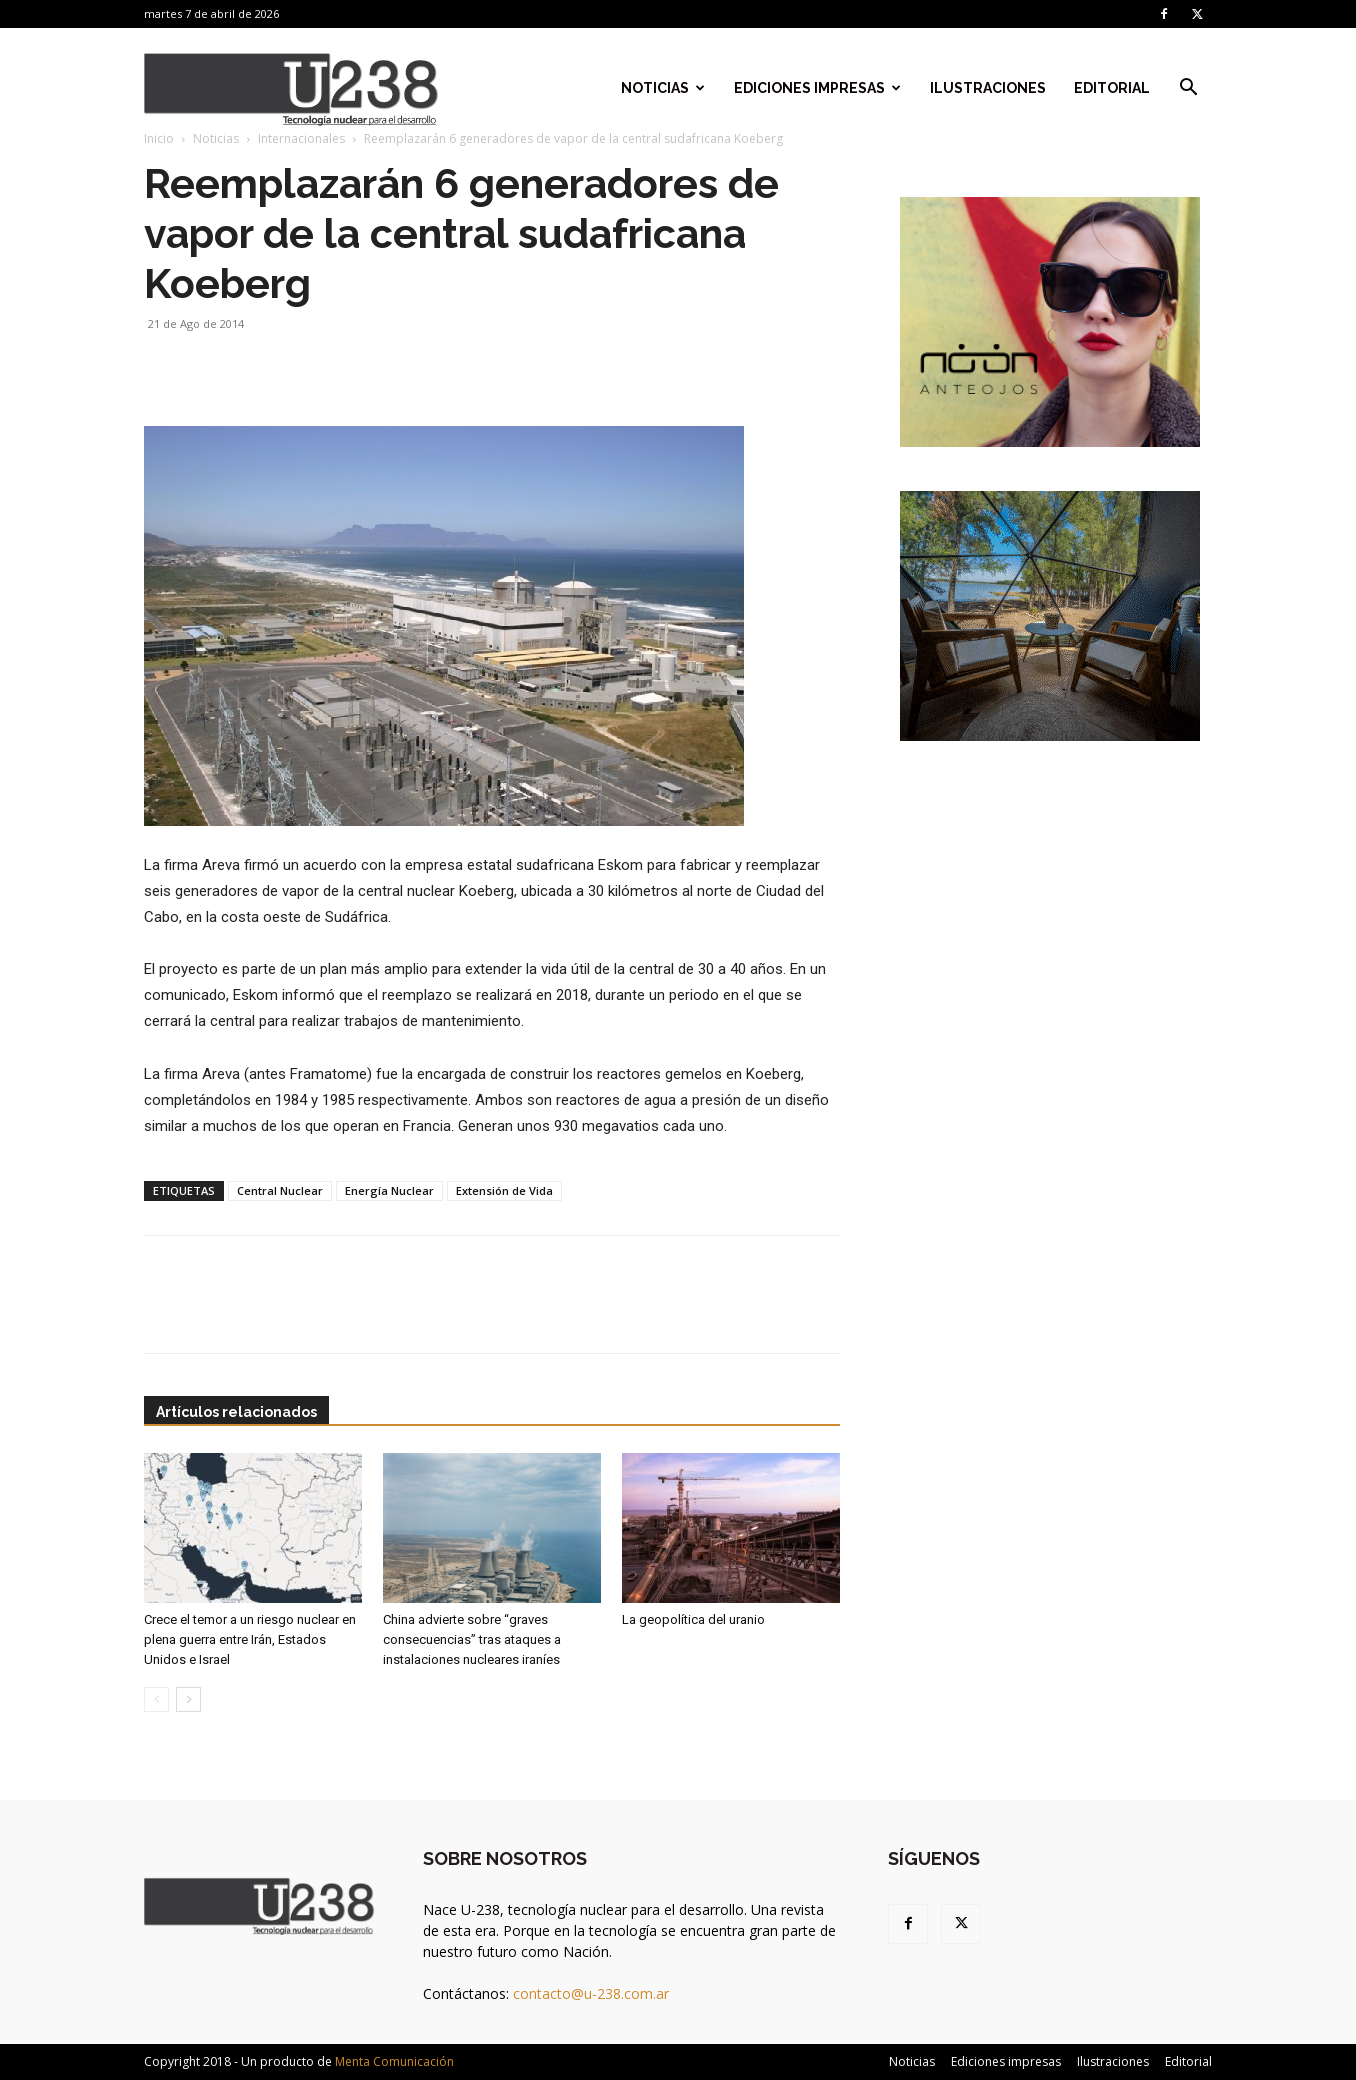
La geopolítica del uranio (693, 1619)
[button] (1188, 89)
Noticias (663, 88)
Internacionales (301, 138)
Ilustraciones (988, 88)
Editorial (1112, 88)
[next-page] (188, 1699)
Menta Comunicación (394, 2061)
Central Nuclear (280, 1190)
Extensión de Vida (504, 1190)
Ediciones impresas (817, 88)
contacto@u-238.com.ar (591, 1993)
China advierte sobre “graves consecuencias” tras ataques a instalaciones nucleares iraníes (472, 1639)
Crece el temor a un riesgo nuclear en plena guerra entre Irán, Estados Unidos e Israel (250, 1639)
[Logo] (291, 88)
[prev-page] (156, 1699)
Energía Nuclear (389, 1190)
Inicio (159, 138)
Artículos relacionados (236, 1412)
